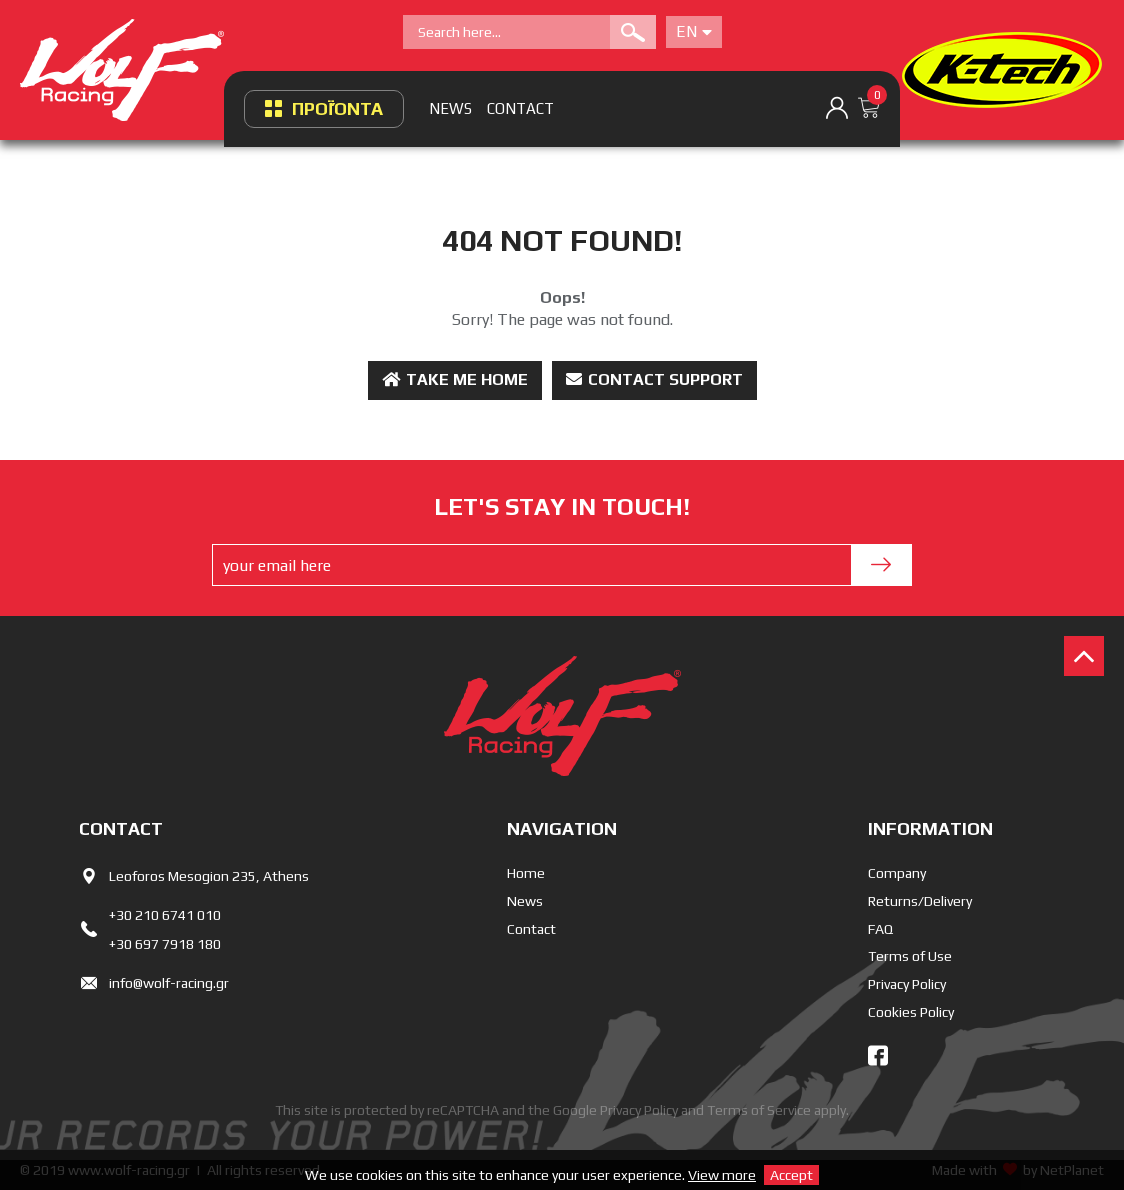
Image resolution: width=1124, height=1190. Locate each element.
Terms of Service (759, 1110)
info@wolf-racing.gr (169, 983)
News (525, 901)
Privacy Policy (907, 984)
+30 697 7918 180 (165, 944)
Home (526, 873)
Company (897, 873)
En (694, 31)
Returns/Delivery (920, 901)
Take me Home (455, 379)
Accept (791, 1175)
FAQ (880, 929)
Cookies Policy (911, 1012)
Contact (531, 929)
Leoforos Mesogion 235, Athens (209, 876)
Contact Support (654, 379)
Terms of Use (910, 956)
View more (722, 1175)
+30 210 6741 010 (165, 915)
